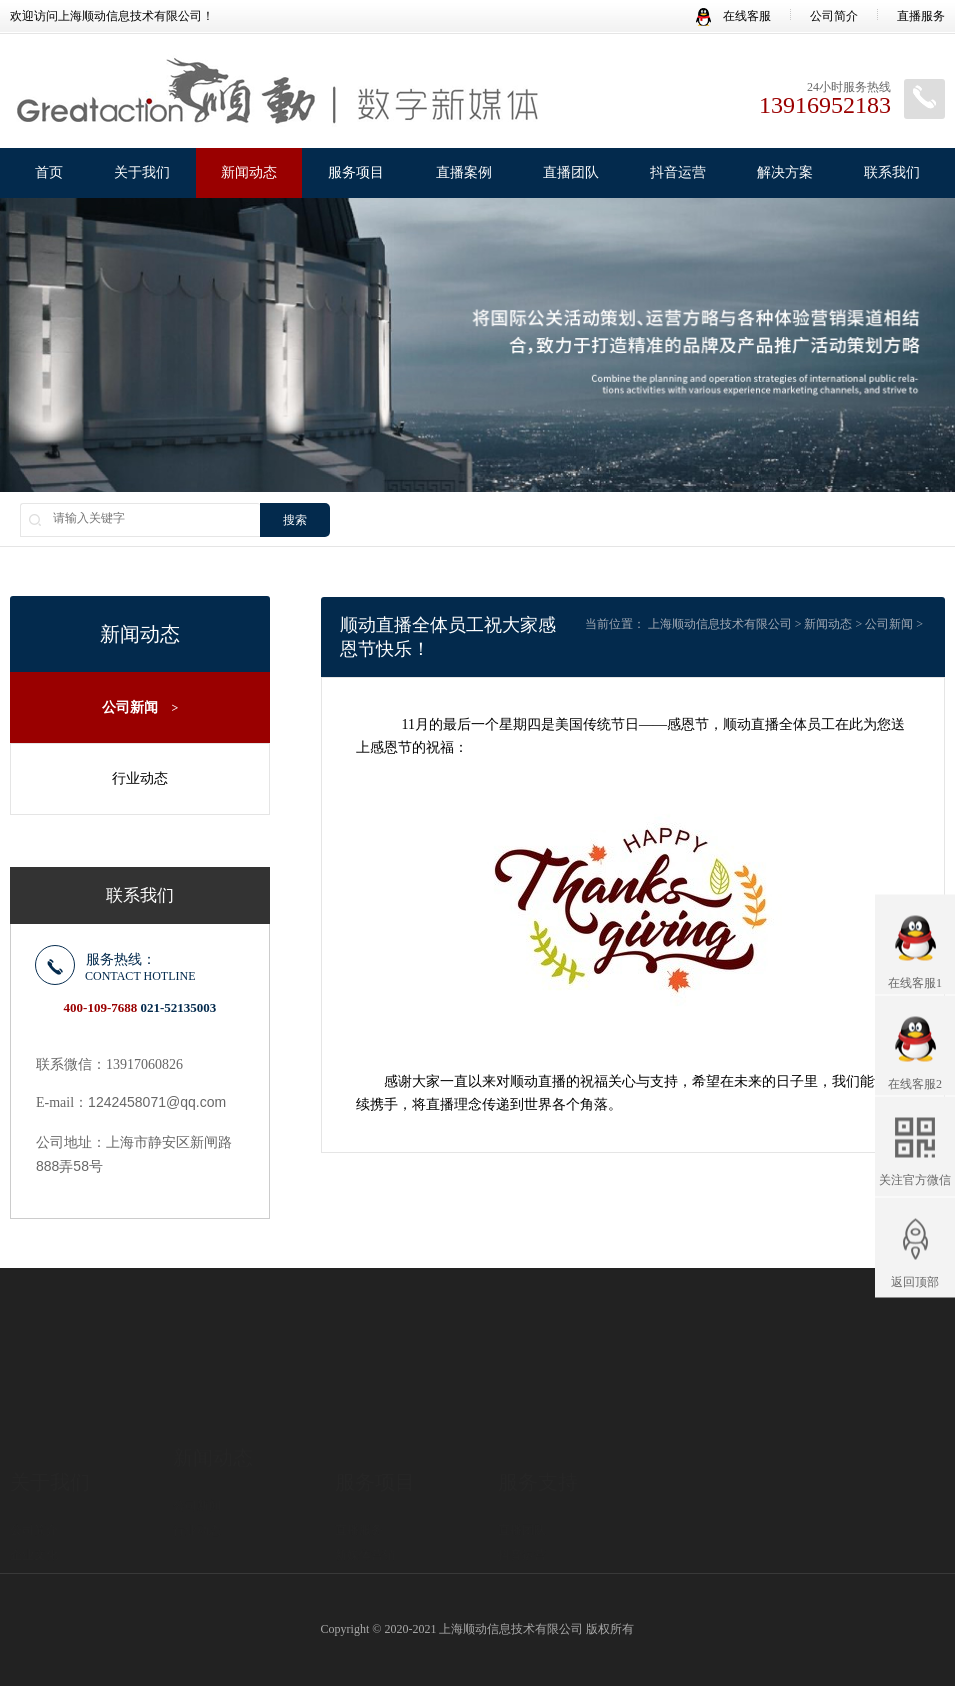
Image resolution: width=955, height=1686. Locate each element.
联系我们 (892, 172)
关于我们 (142, 172)
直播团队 (571, 172)
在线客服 (733, 16)
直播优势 (34, 1501)
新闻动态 (249, 172)
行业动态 (140, 778)
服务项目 (356, 172)
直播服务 (921, 16)
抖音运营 (678, 172)
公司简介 (834, 16)
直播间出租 (365, 1501)
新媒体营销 (365, 1476)
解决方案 (785, 172)
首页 (49, 172)
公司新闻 (140, 708)
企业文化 (34, 1476)
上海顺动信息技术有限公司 (720, 624)
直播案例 (464, 172)
